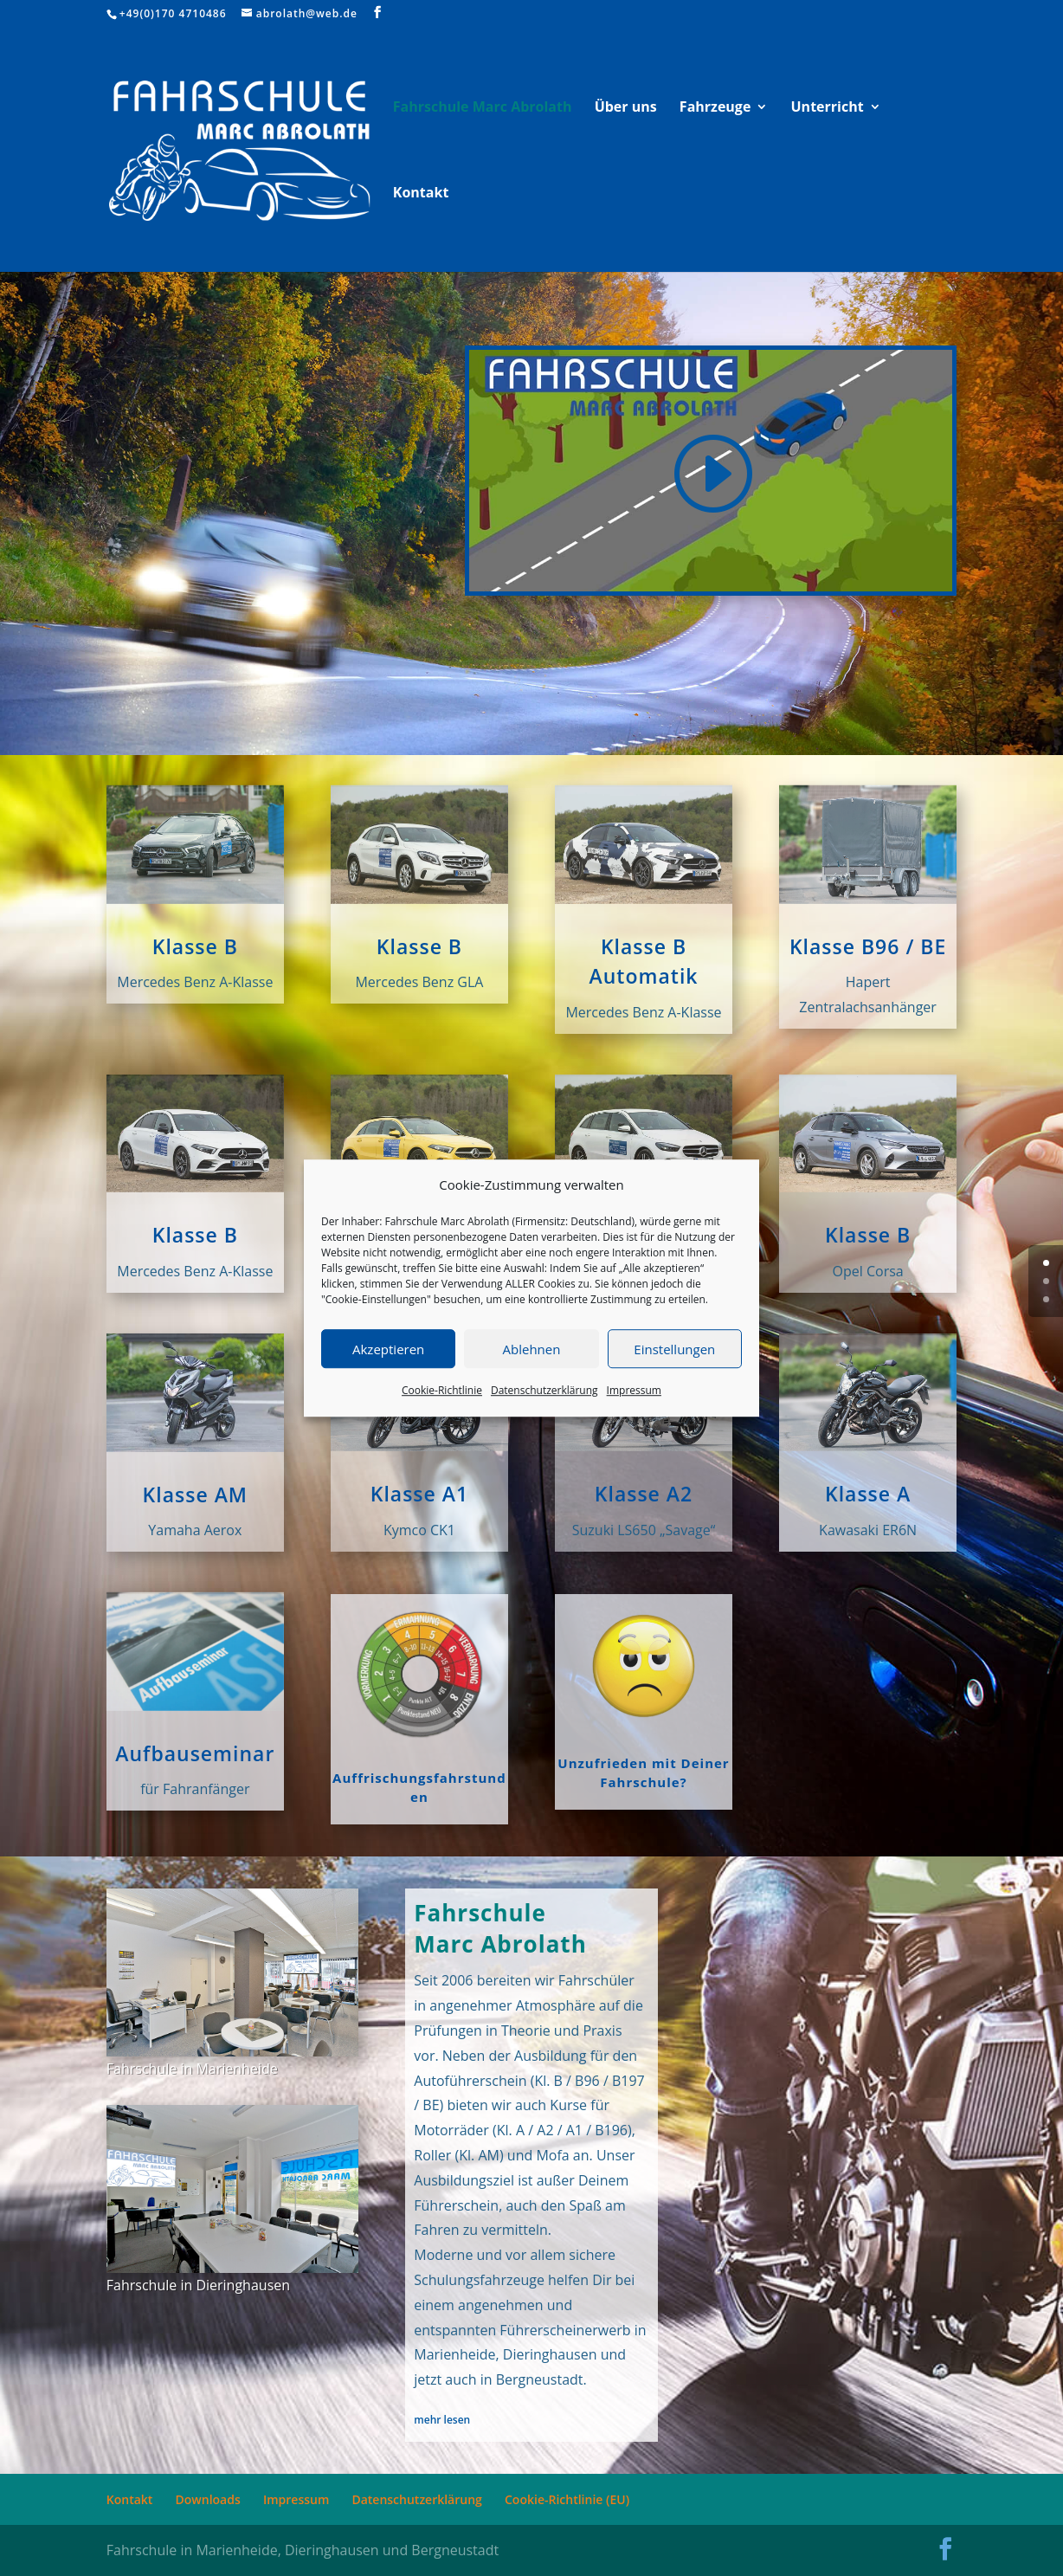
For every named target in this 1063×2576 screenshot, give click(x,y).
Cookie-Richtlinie (442, 1391)
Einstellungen (674, 1349)
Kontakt (421, 194)
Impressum (634, 1391)
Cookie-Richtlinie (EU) (567, 2499)
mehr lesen (442, 2419)
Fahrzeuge (715, 108)
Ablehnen (532, 1349)
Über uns (626, 108)
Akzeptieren (388, 1349)
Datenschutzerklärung (544, 1391)
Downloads (208, 2499)
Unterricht (827, 108)
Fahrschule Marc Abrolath (482, 108)
